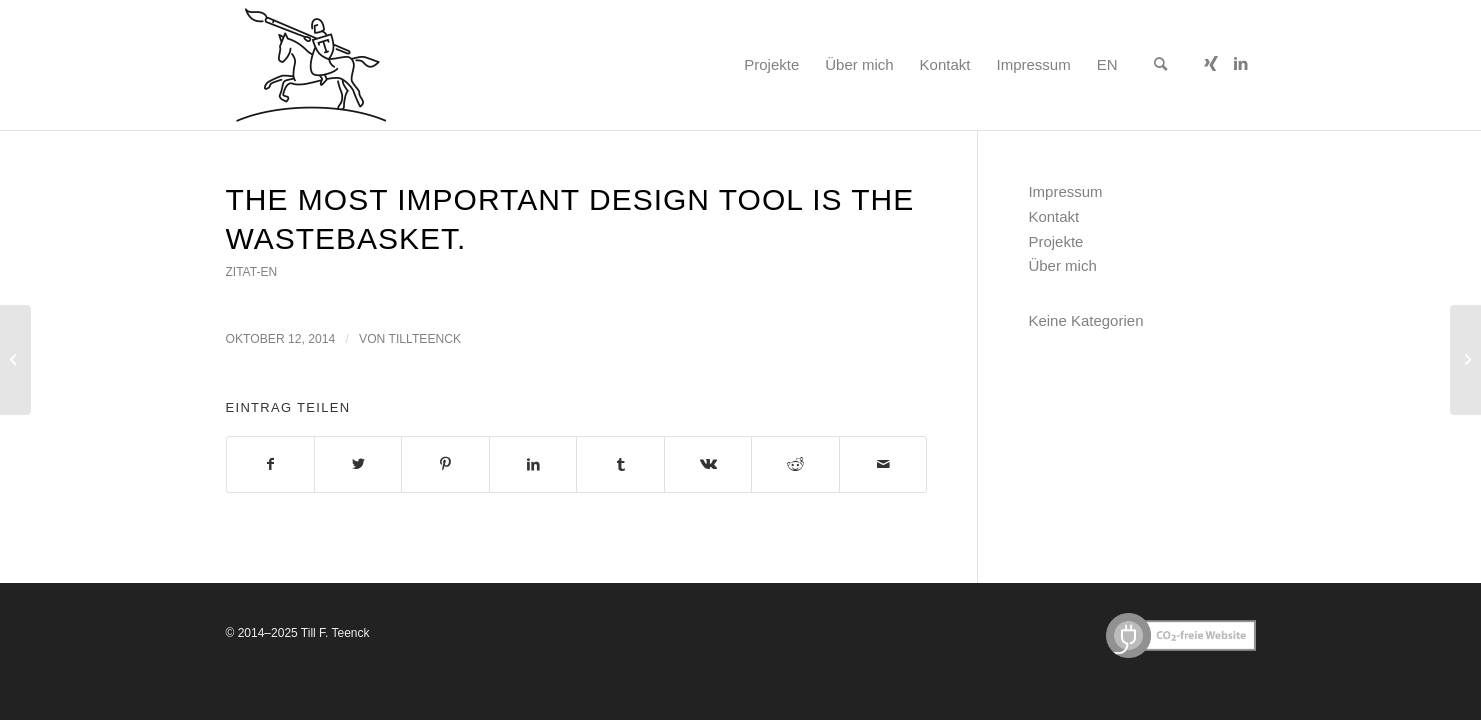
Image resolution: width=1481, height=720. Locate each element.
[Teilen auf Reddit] (795, 464)
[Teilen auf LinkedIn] (533, 464)
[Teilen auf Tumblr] (620, 464)
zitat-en (252, 272)
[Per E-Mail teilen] (883, 464)
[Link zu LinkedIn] (1241, 64)
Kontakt (1053, 216)
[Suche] (1160, 65)
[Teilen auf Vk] (708, 464)
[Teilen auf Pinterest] (445, 464)
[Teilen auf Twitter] (358, 464)
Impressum (1065, 191)
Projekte (1055, 241)
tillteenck (425, 339)
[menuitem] (771, 65)
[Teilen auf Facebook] (270, 464)
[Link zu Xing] (1211, 64)
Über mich (1062, 265)
